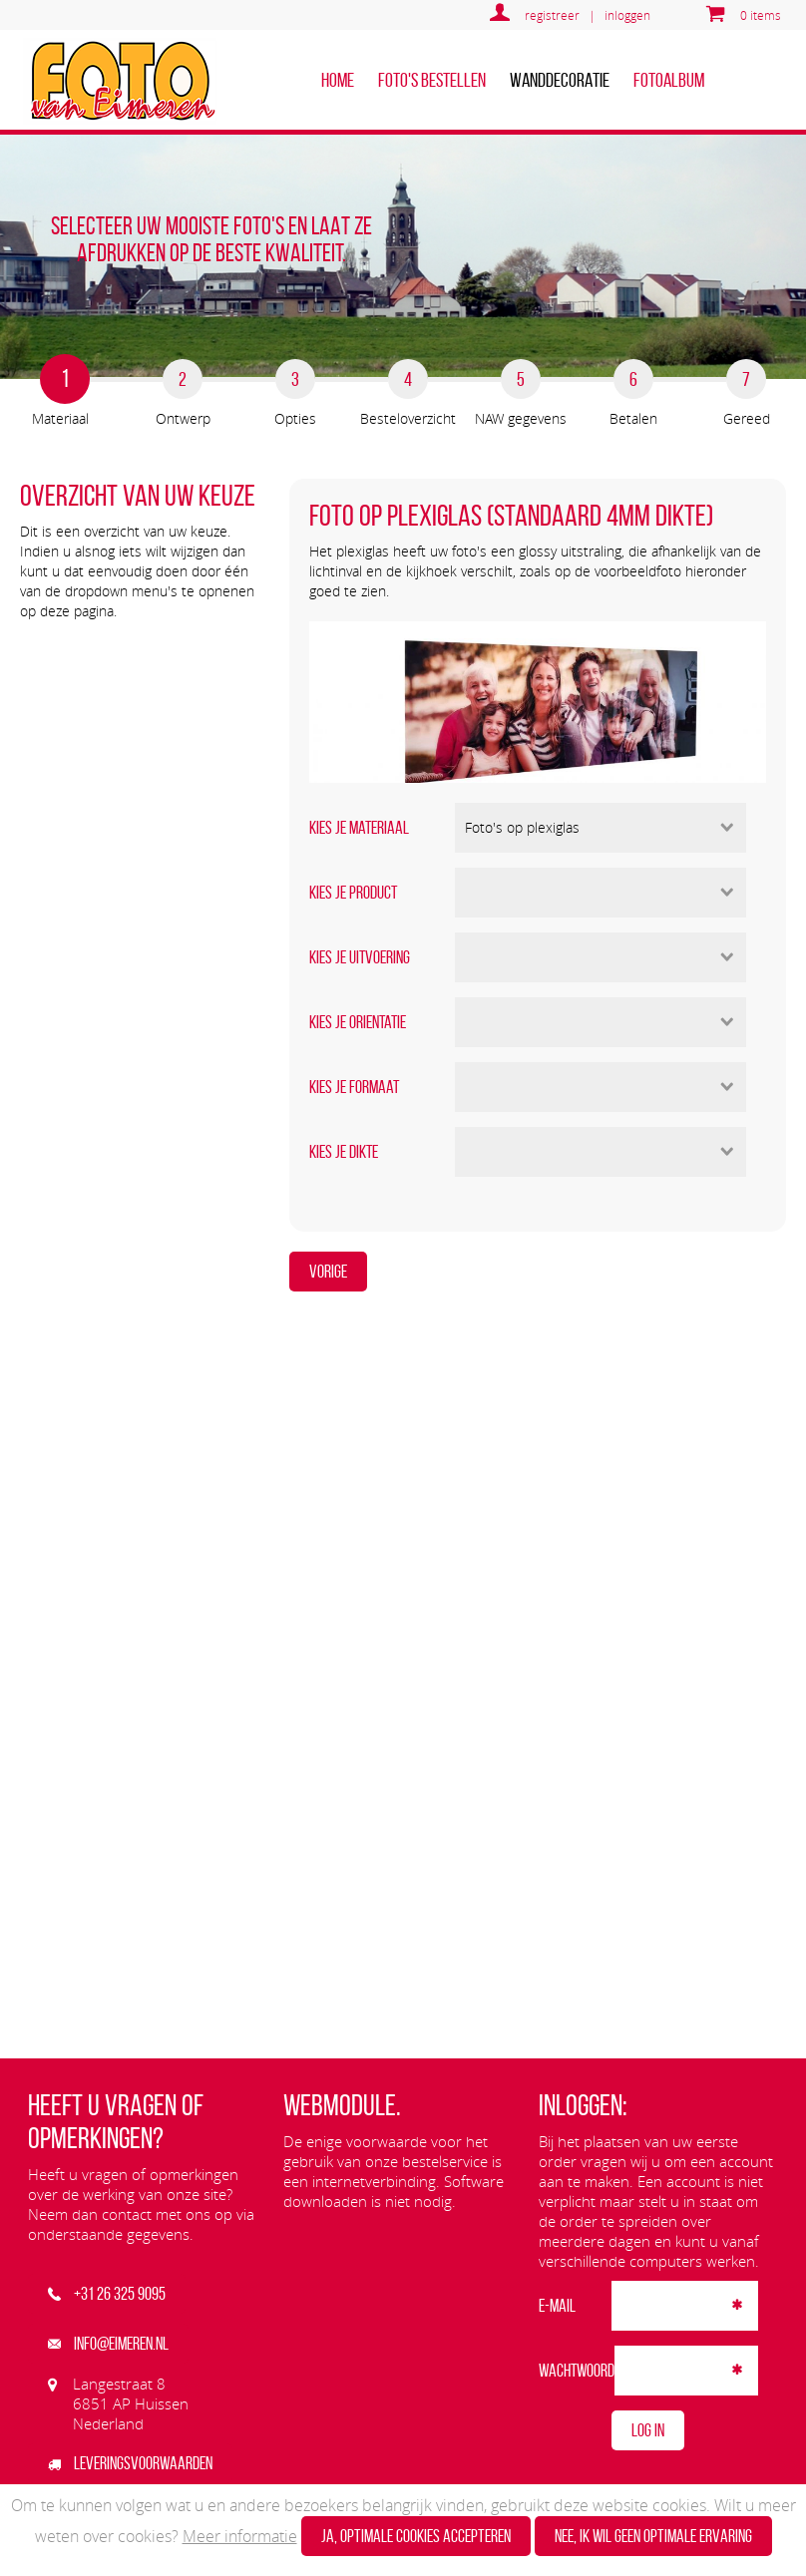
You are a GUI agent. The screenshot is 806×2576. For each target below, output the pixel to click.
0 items (760, 15)
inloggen (627, 15)
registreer (552, 15)
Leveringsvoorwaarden (130, 2463)
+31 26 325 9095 (107, 2294)
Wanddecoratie (559, 80)
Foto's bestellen (432, 80)
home (337, 80)
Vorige (328, 1272)
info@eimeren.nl (108, 2344)
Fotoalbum (668, 80)
